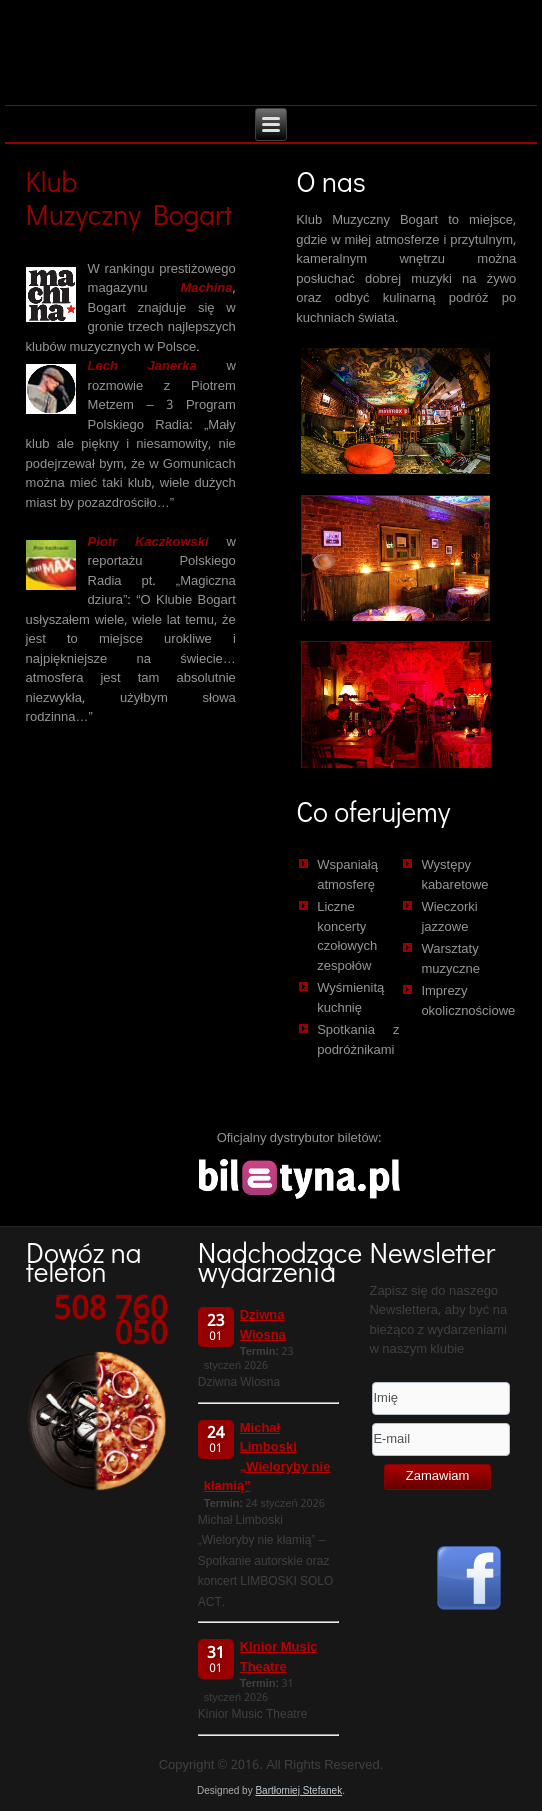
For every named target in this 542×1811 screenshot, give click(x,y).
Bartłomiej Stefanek (298, 1790)
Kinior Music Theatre (279, 1657)
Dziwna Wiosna (263, 1325)
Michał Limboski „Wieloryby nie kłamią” (267, 1458)
